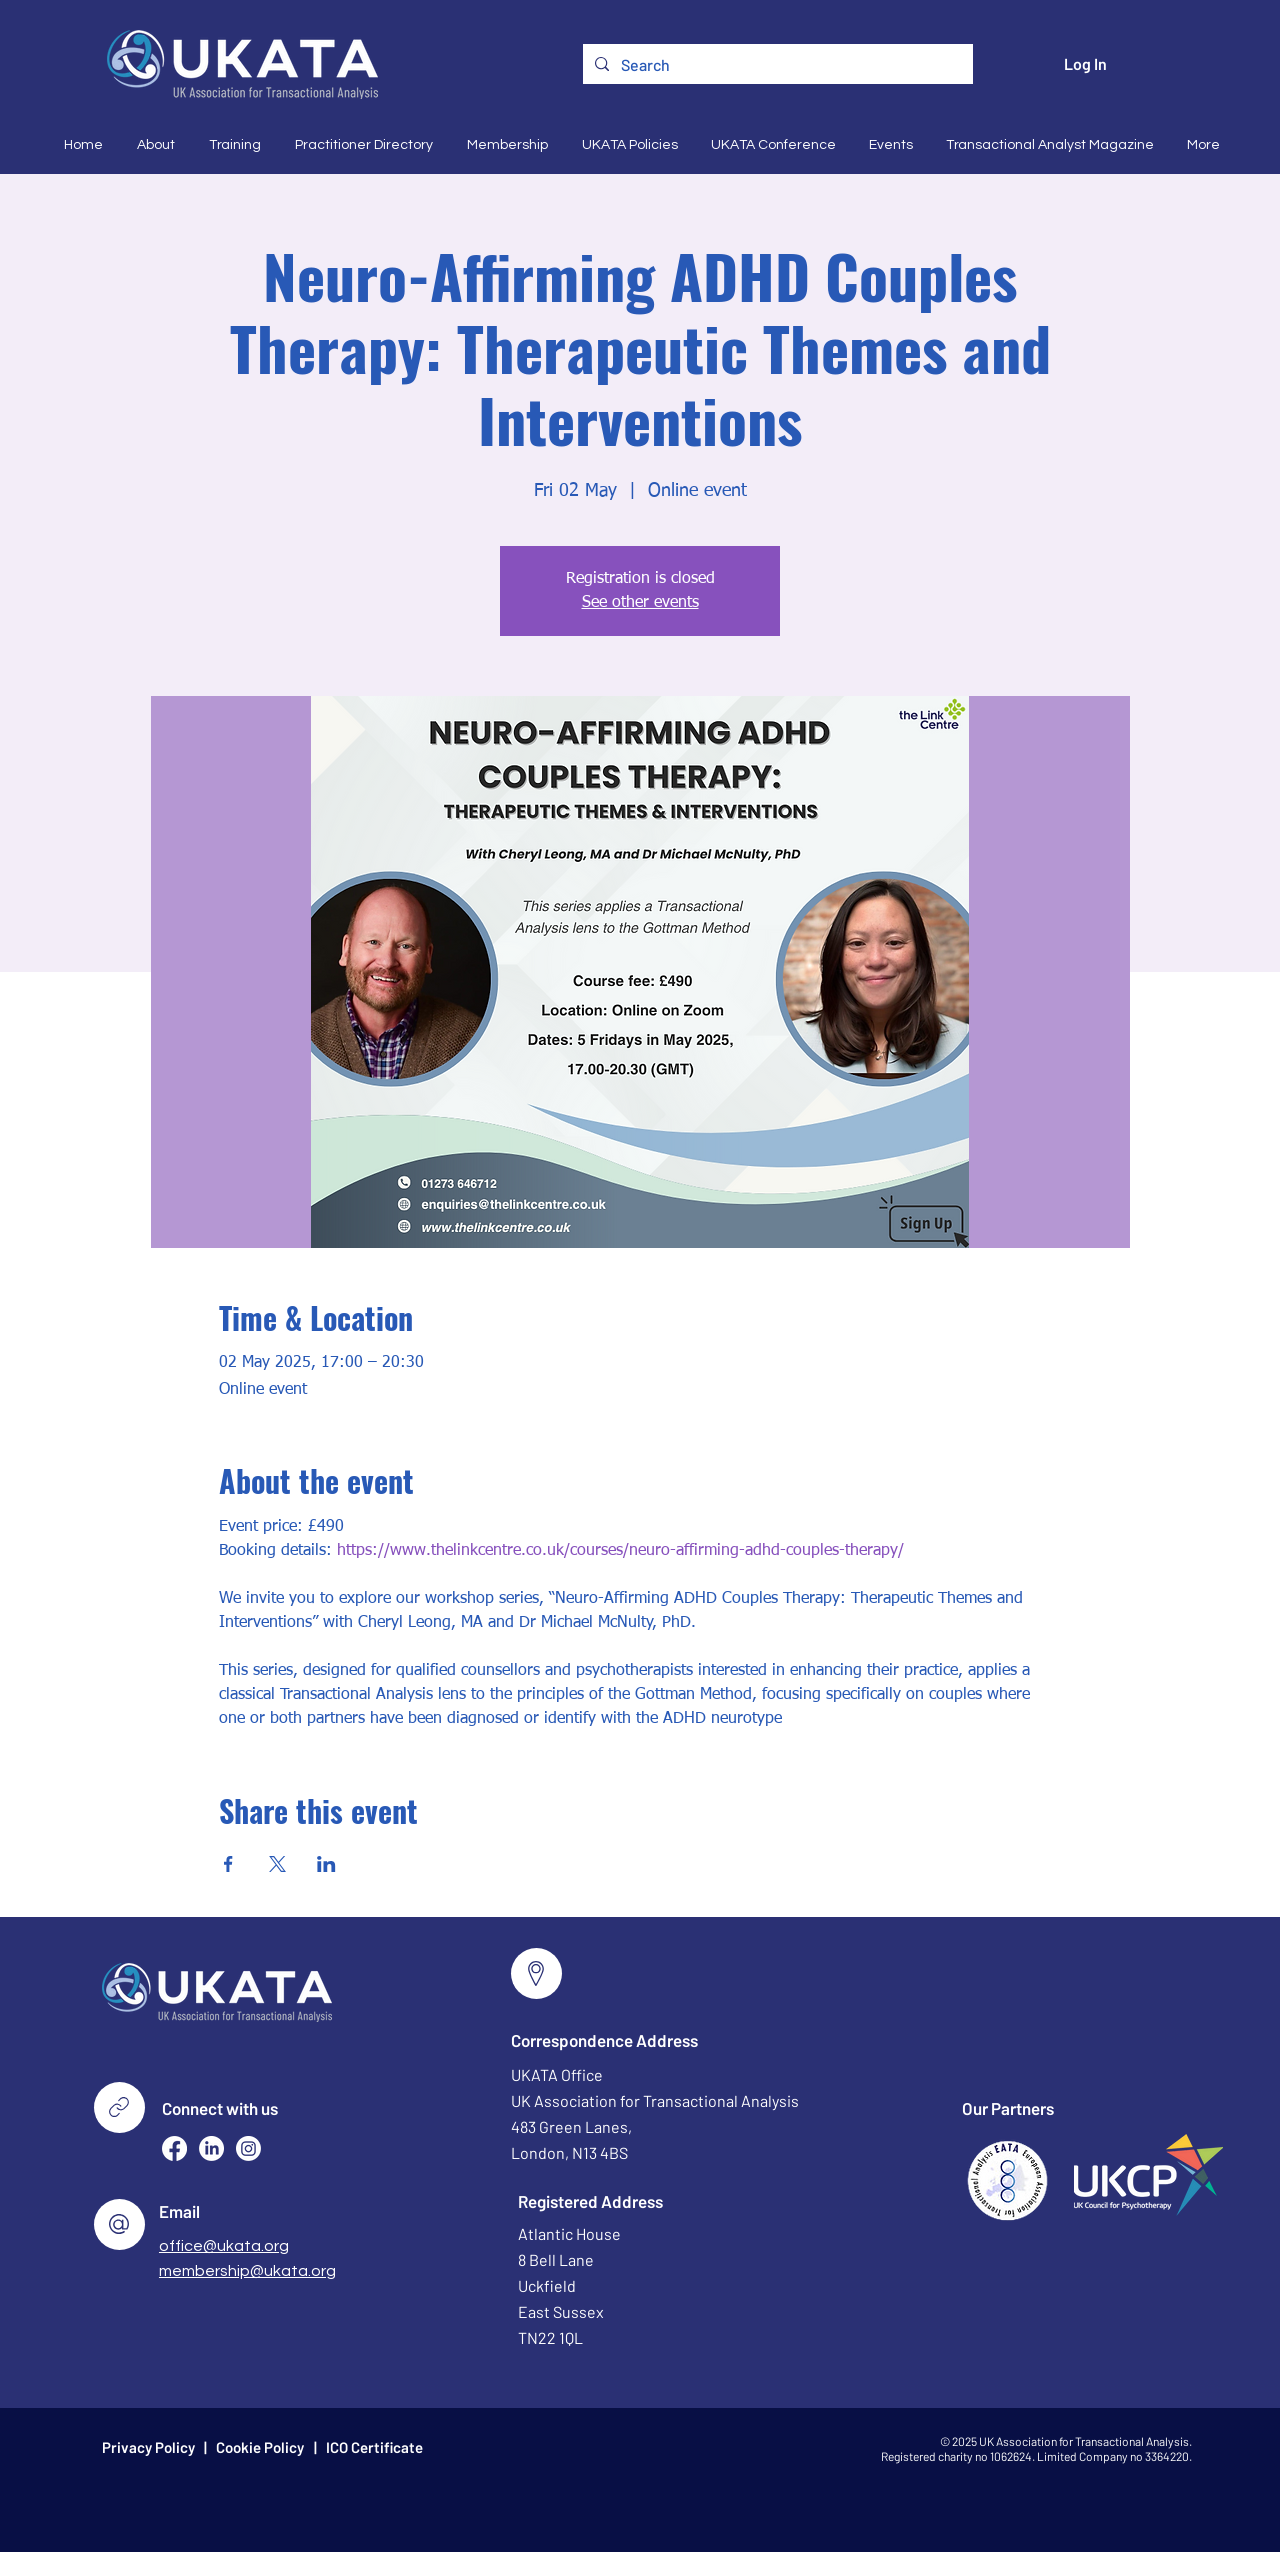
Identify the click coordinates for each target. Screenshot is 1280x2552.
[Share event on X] (277, 1864)
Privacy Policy (148, 2447)
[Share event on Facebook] (228, 1864)
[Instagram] (248, 2148)
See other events (640, 603)
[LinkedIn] (211, 2148)
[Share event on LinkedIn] (326, 1864)
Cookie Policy (260, 2447)
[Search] (776, 65)
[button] (154, 145)
